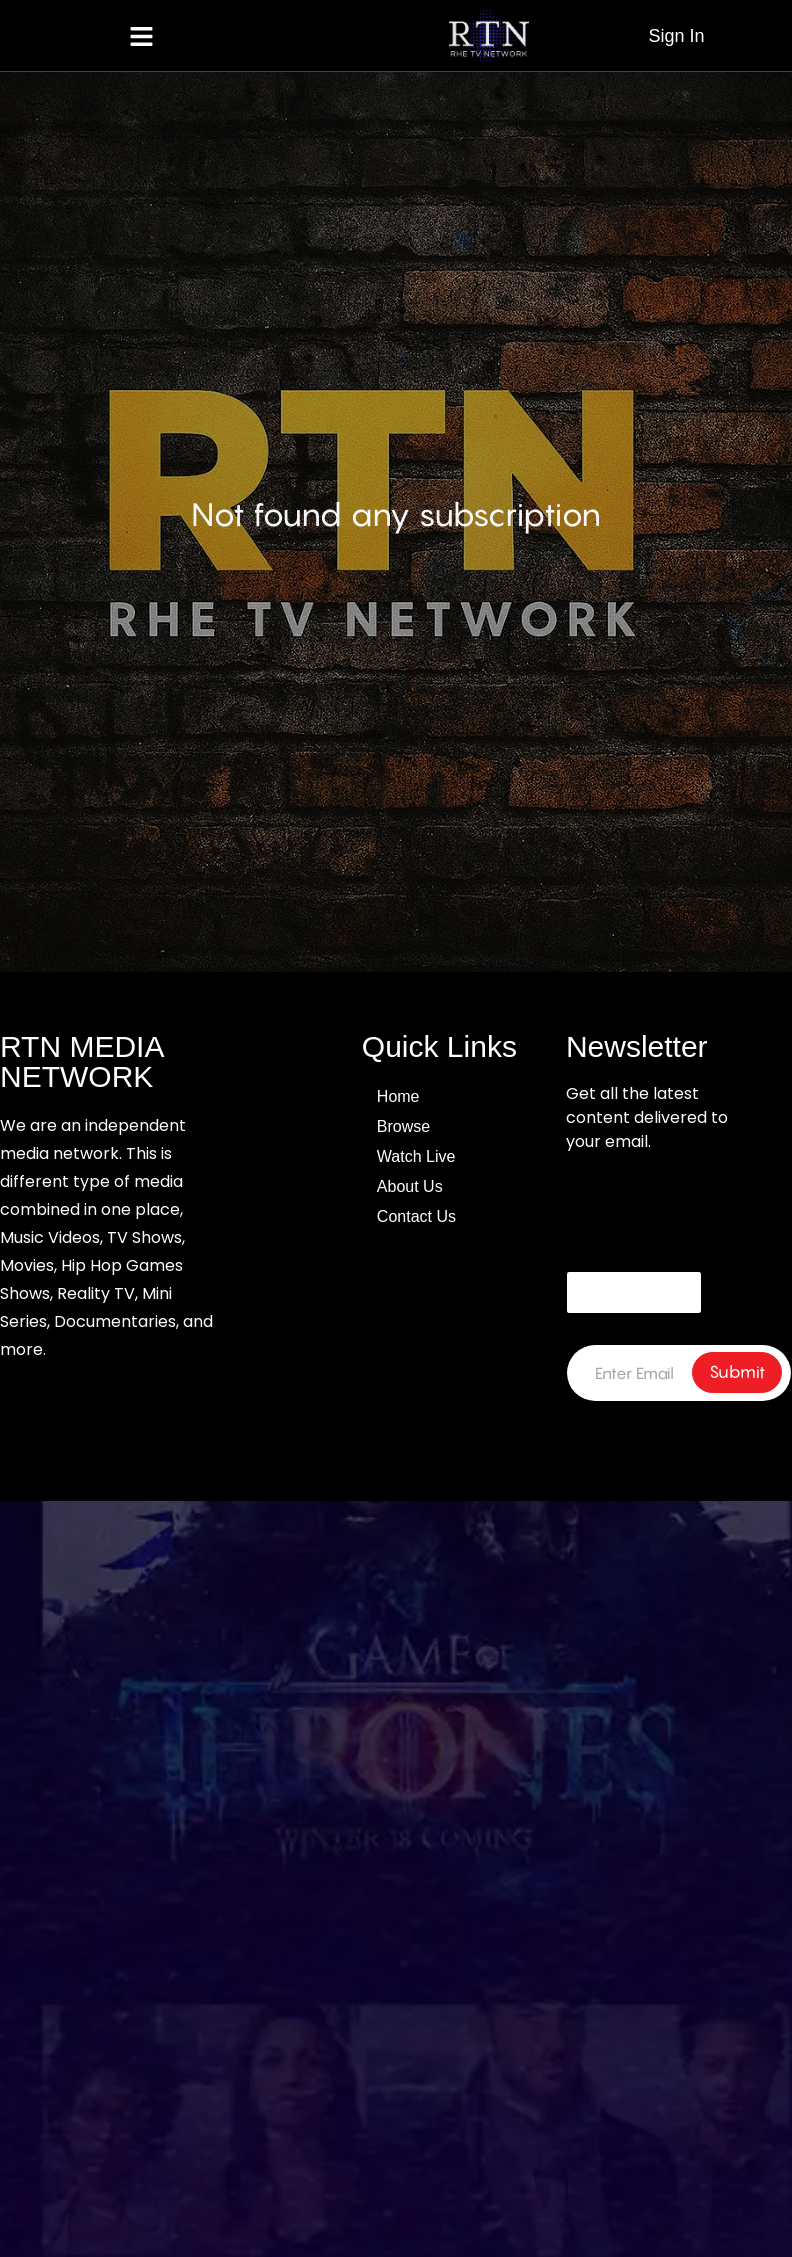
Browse (403, 1126)
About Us (410, 1186)
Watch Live (416, 1156)
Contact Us (416, 1216)
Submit (737, 1372)
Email (585, 1246)
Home (398, 1096)
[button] (141, 35)
